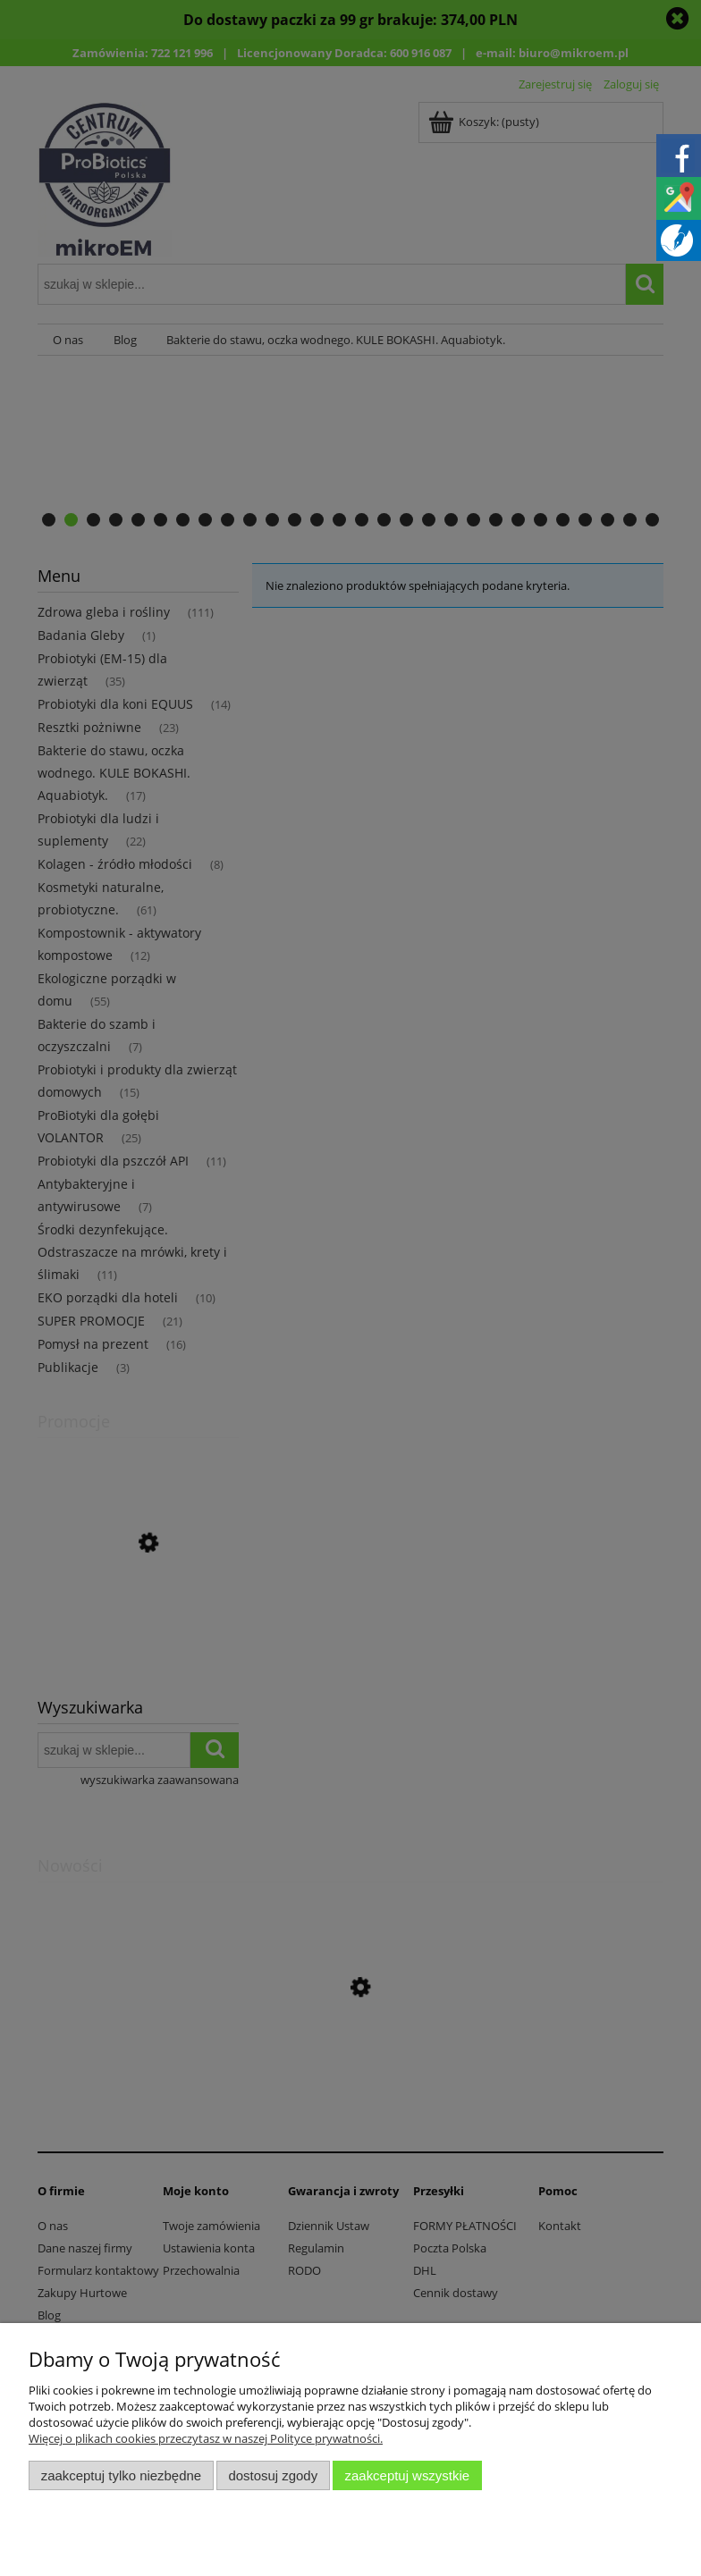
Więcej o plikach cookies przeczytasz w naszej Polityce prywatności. (206, 2438)
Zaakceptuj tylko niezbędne (121, 2475)
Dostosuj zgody (272, 2475)
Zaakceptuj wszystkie (407, 2475)
